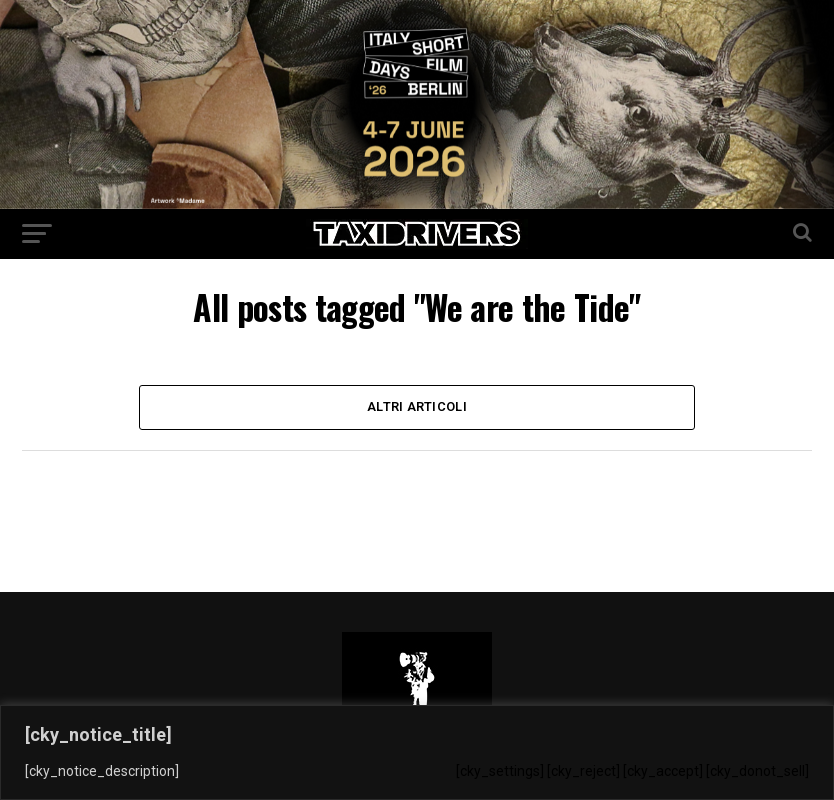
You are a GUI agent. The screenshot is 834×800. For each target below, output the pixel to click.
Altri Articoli (417, 406)
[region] (417, 752)
